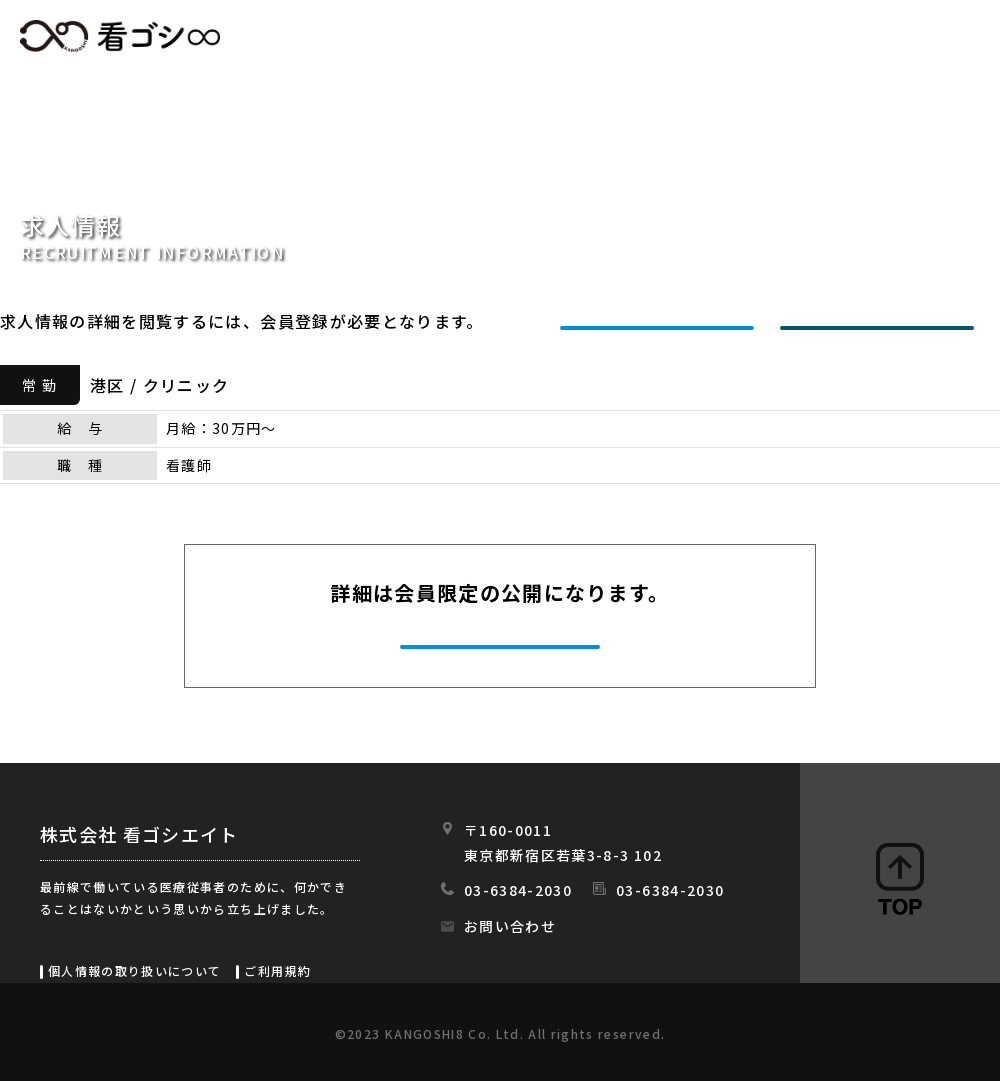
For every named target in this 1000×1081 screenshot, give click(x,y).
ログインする (882, 321)
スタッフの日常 (938, 37)
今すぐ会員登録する (502, 644)
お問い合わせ (510, 926)
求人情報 (525, 37)
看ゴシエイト (120, 36)
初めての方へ (661, 37)
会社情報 (797, 37)
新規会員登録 (662, 321)
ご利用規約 (277, 970)
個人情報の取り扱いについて (134, 970)
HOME (416, 37)
